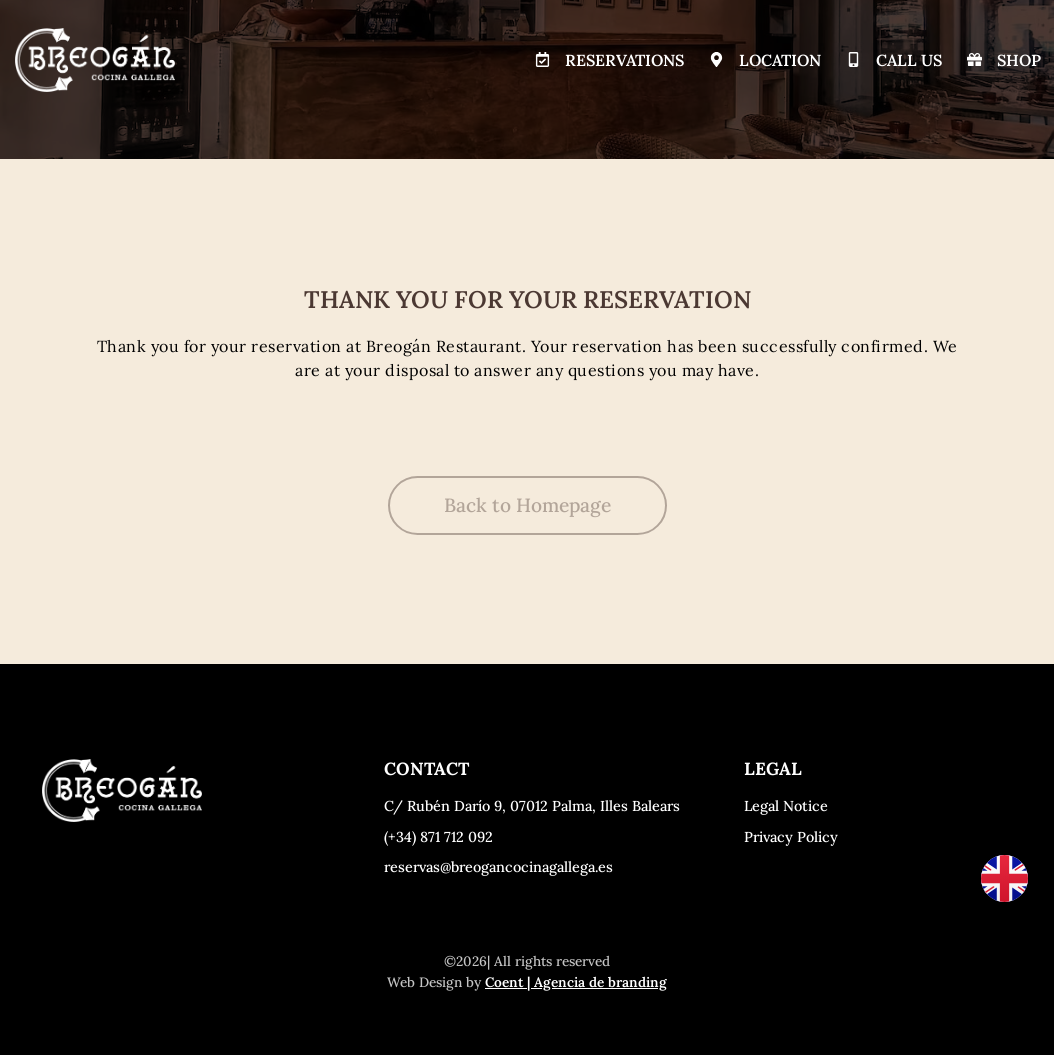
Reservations (624, 60)
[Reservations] (542, 60)
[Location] (716, 60)
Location (780, 60)
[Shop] (975, 60)
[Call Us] (854, 60)
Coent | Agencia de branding (576, 982)
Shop (1020, 60)
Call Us (910, 60)
